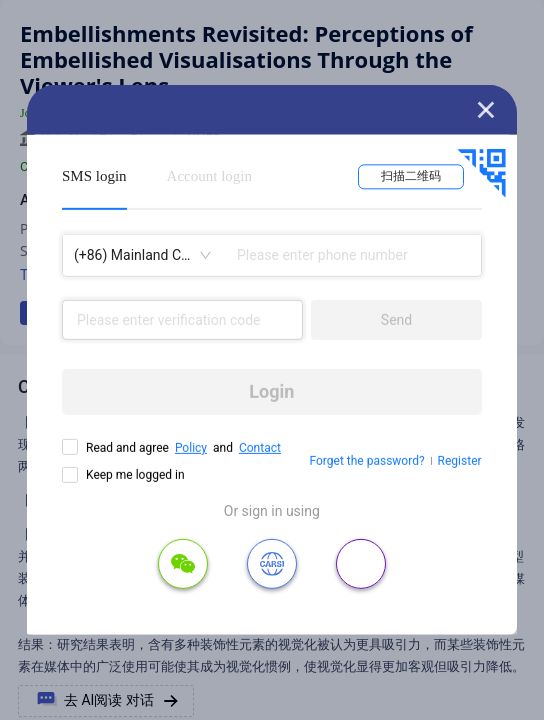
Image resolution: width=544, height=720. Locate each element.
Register (460, 461)
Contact (260, 448)
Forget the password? (367, 461)
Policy (191, 448)
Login (271, 391)
